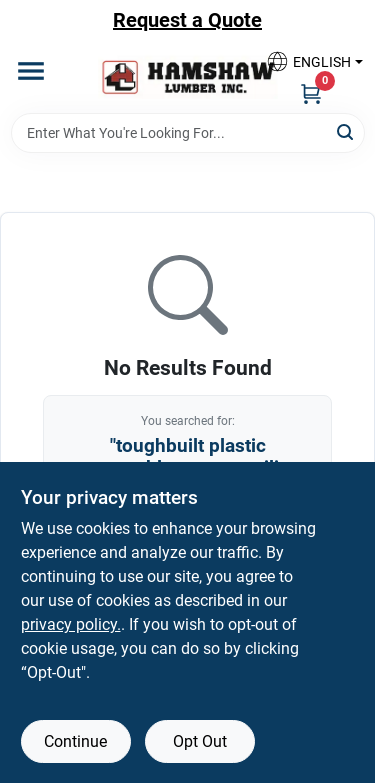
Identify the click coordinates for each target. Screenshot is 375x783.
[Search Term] (188, 133)
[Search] (346, 131)
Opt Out (200, 741)
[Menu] (31, 71)
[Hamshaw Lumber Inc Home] (188, 76)
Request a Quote (187, 20)
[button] (307, 61)
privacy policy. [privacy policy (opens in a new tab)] (71, 624)
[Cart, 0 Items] (311, 93)
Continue (75, 741)
